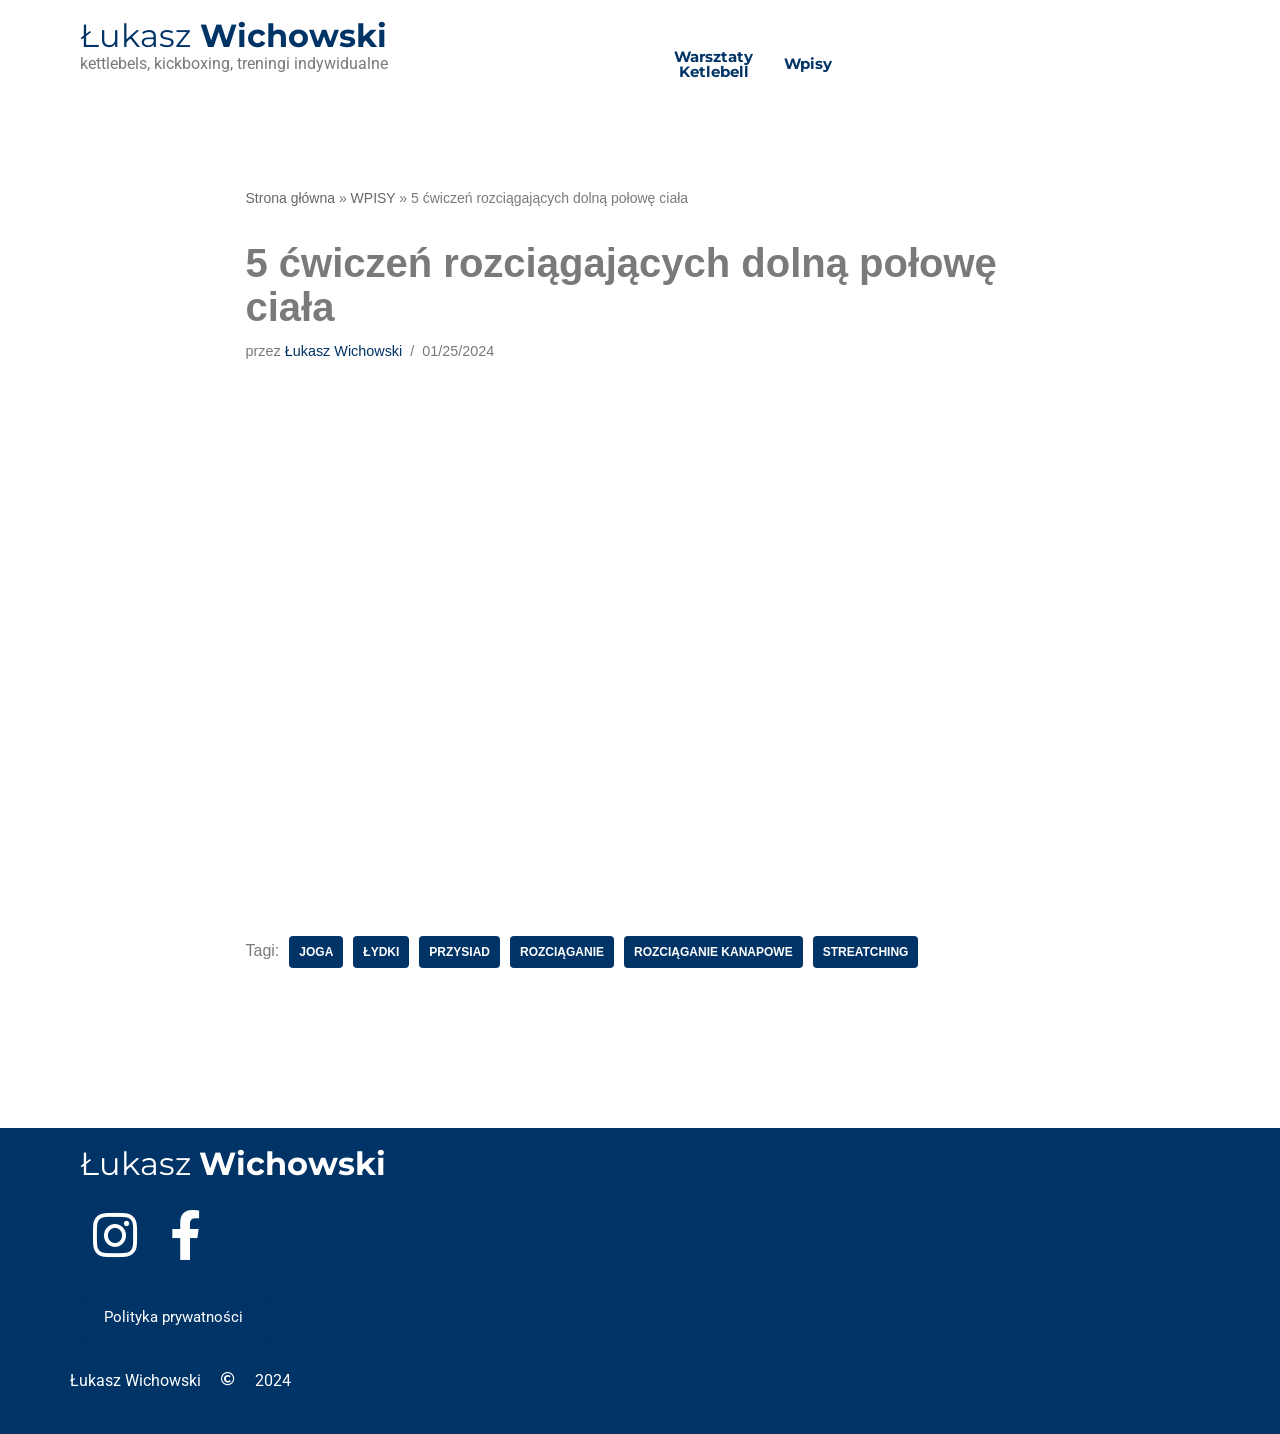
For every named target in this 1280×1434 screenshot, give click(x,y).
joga (316, 952)
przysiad (459, 952)
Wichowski (233, 35)
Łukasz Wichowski (344, 351)
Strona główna (291, 198)
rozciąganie (562, 952)
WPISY (373, 198)
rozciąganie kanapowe (713, 952)
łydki (381, 952)
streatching (866, 952)
